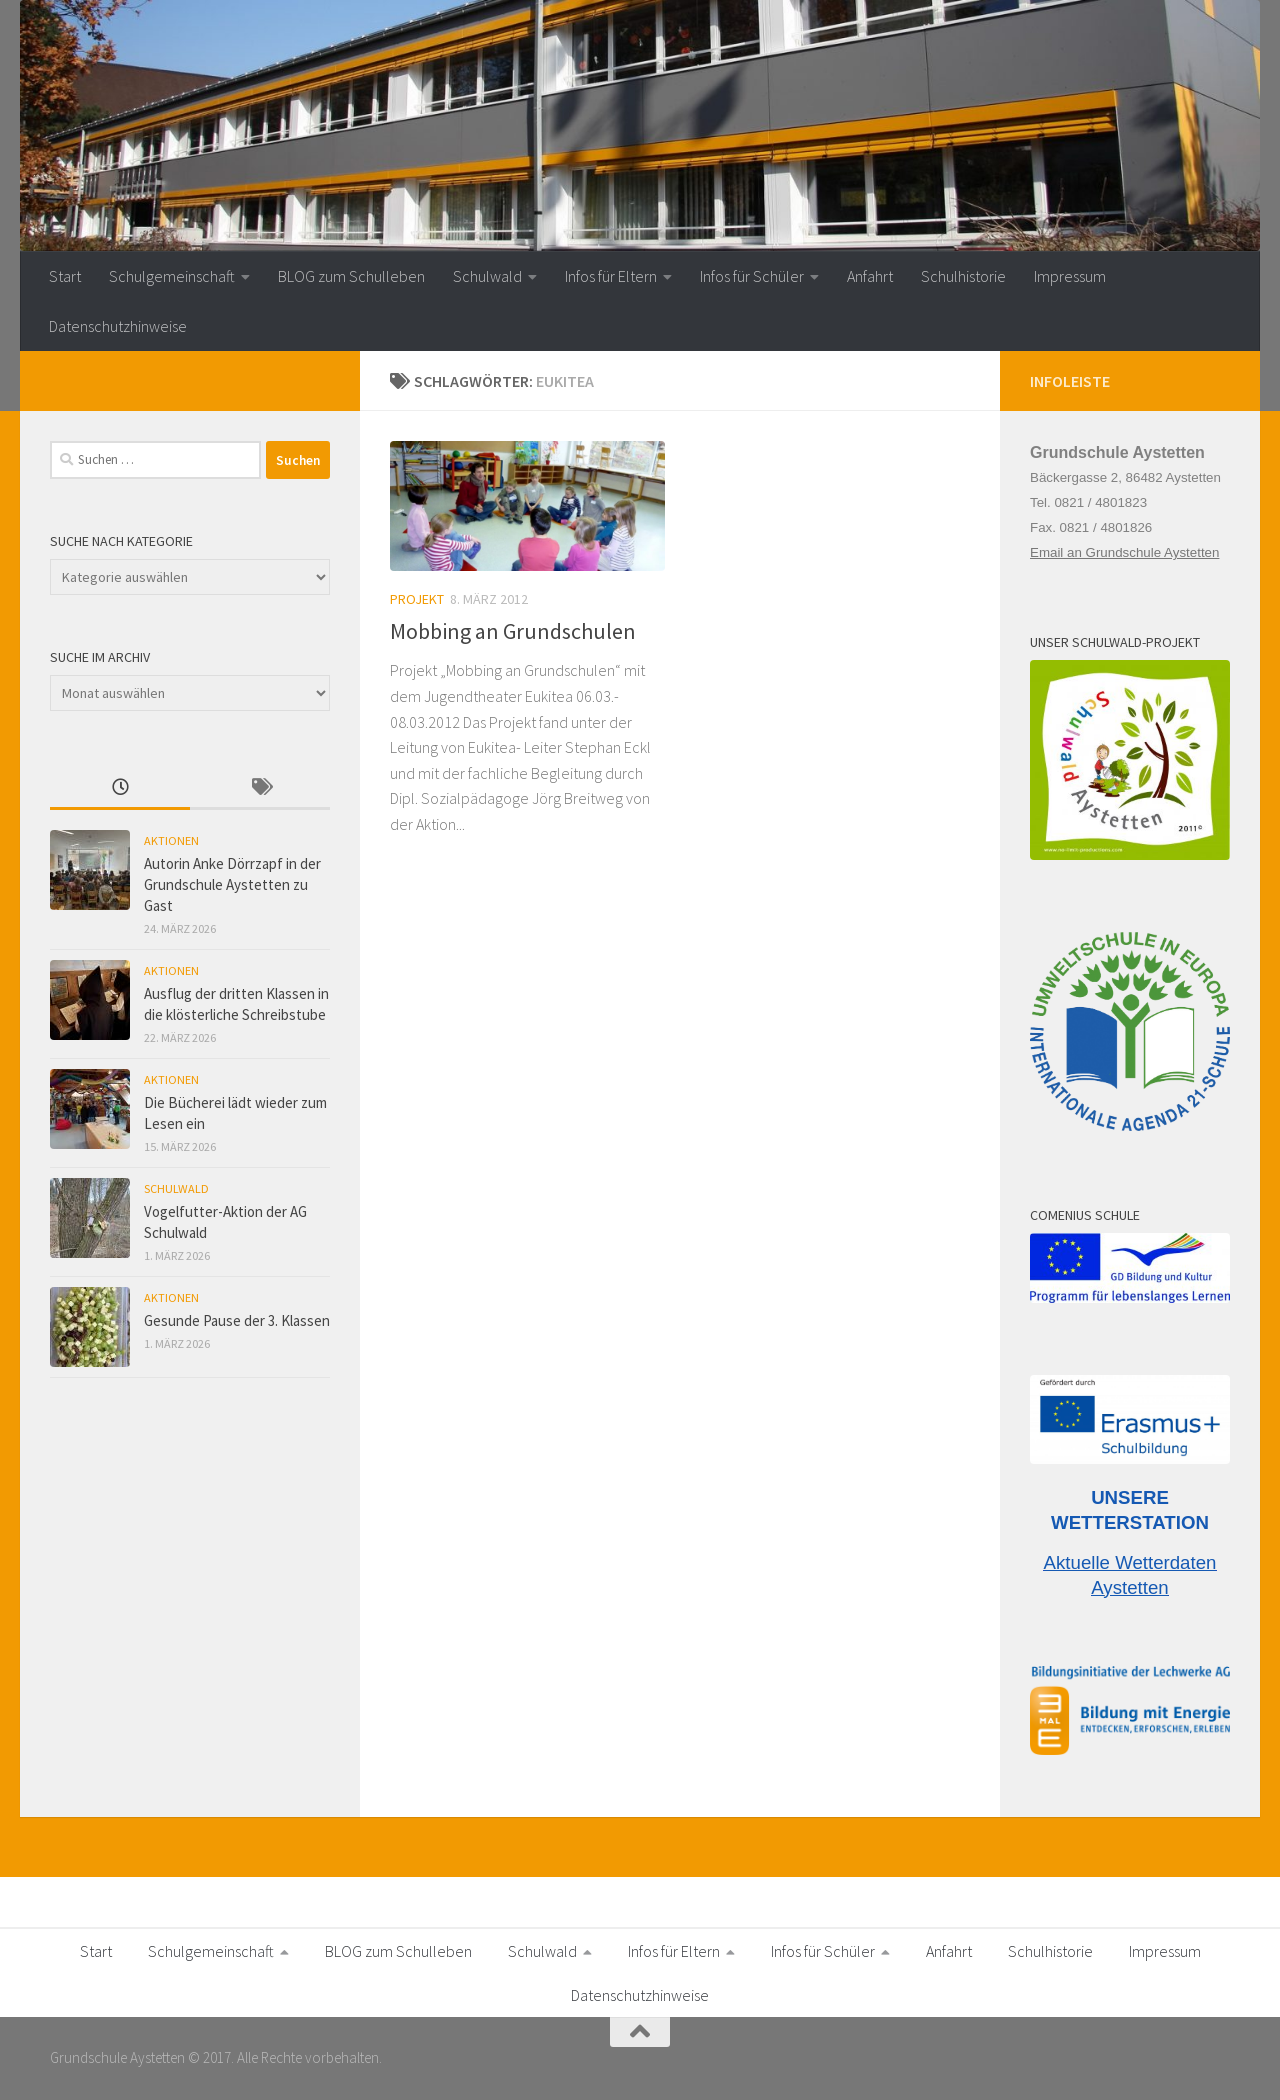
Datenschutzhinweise (118, 326)
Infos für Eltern (611, 276)
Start (65, 276)
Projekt (417, 599)
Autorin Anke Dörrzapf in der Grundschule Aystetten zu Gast (232, 884)
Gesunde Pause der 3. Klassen (237, 1320)
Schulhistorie (963, 276)
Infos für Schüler (752, 276)
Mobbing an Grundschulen (513, 631)
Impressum (1070, 276)
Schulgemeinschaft (172, 276)
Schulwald (487, 276)
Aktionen (171, 840)
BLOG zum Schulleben (351, 276)
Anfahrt (870, 276)
